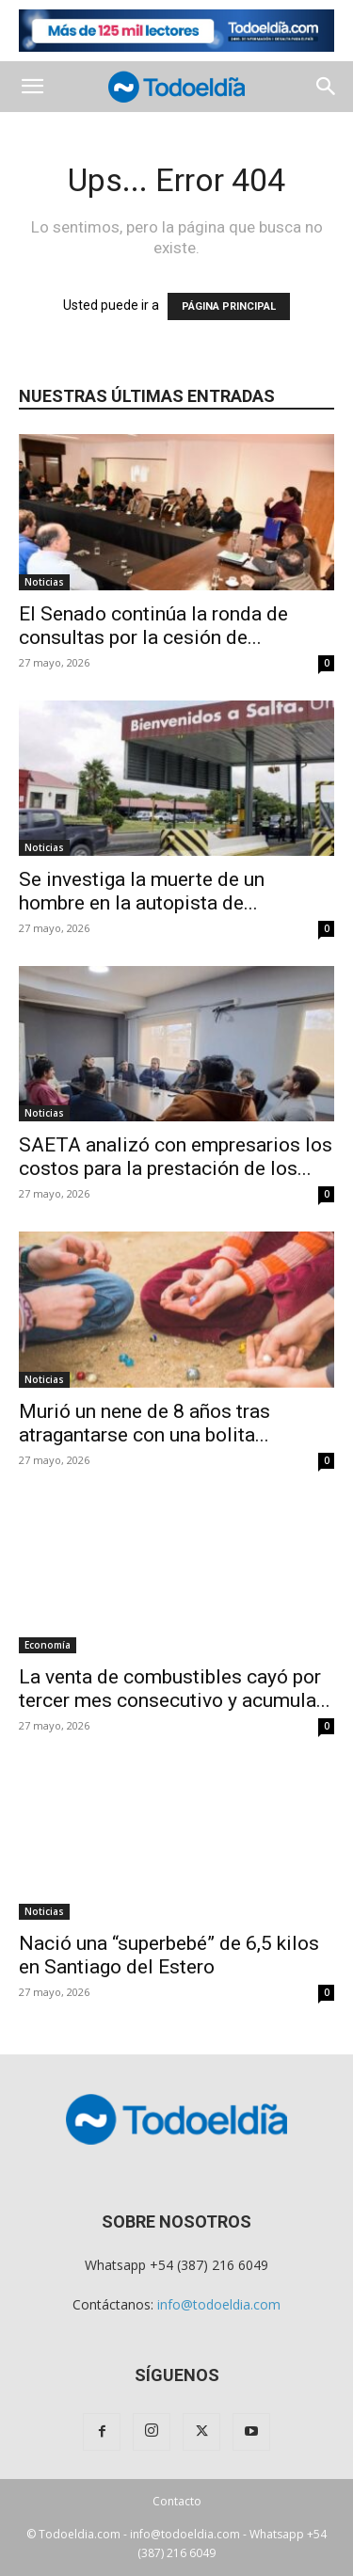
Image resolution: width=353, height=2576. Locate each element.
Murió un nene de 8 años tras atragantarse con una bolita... (144, 1423)
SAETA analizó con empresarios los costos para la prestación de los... (175, 1157)
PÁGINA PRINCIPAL (229, 306)
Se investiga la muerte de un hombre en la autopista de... (142, 891)
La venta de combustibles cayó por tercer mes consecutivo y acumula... (174, 1689)
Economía (47, 1644)
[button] (32, 86)
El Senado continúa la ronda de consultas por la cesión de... (153, 626)
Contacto (176, 2501)
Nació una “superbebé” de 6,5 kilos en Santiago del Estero (169, 1955)
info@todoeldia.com (219, 2304)
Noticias (44, 581)
